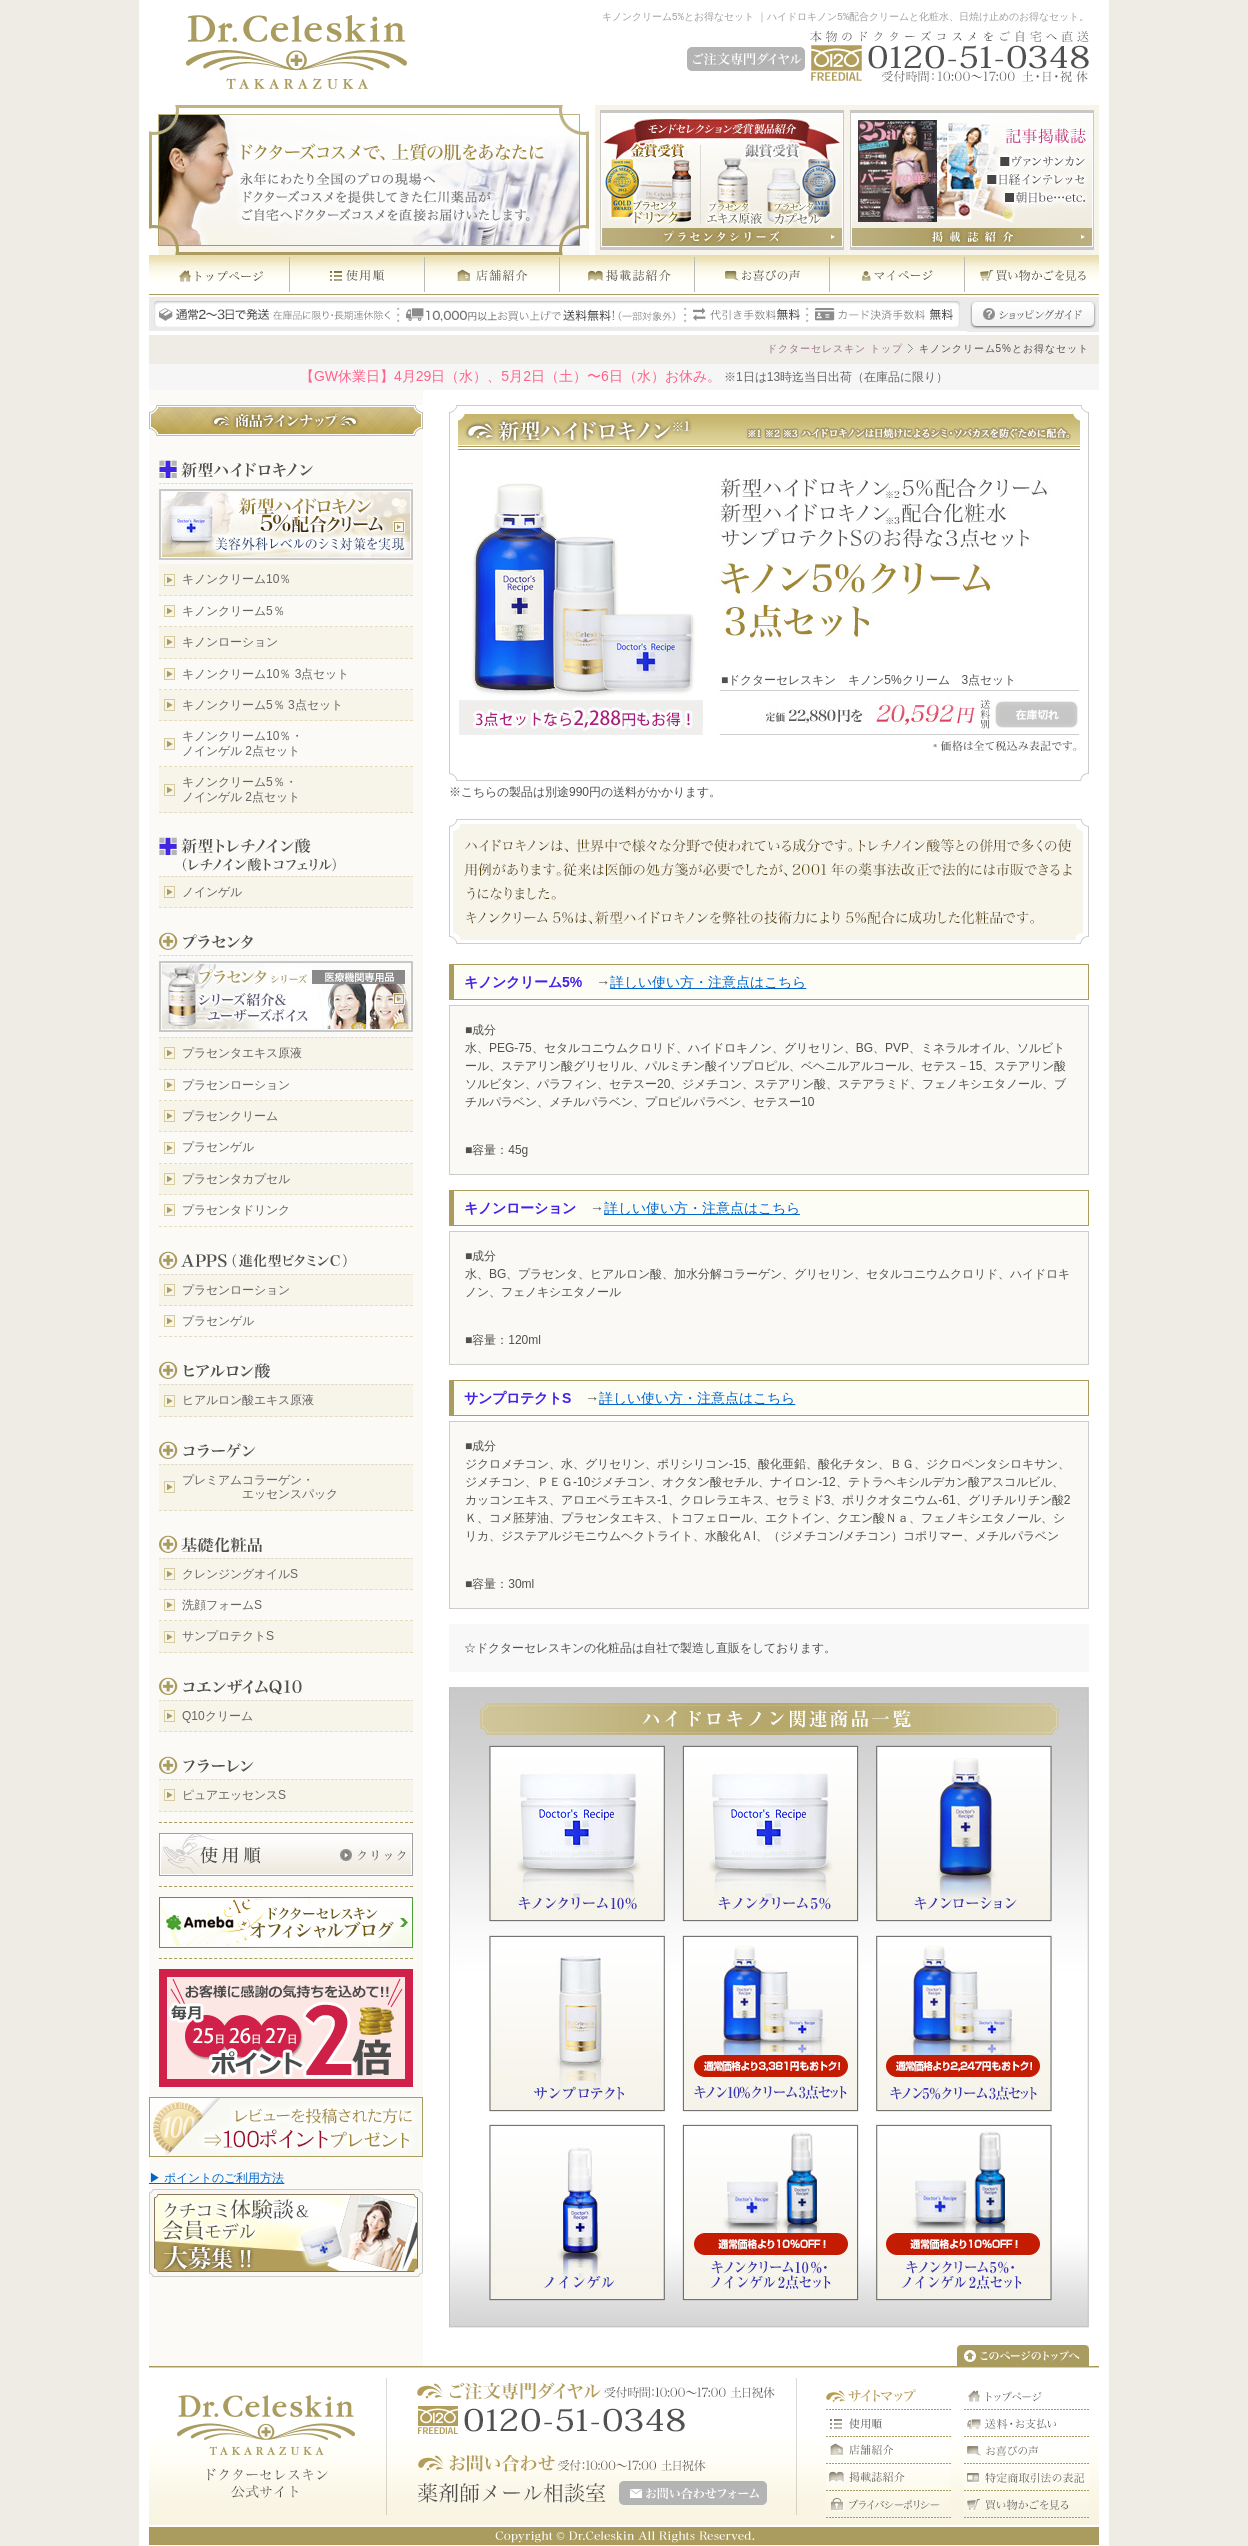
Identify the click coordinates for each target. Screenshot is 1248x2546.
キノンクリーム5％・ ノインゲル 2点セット (241, 789)
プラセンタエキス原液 (242, 1053)
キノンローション (230, 642)
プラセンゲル (218, 1147)
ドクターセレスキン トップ (835, 348)
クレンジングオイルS (240, 1574)
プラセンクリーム (230, 1116)
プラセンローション (236, 1085)
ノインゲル (212, 892)
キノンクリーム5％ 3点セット (262, 705)
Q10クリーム (217, 1716)
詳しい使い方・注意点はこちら (708, 982)
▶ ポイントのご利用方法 (216, 2178)
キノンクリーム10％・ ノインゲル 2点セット (242, 743)
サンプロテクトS (228, 1636)
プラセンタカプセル (236, 1179)
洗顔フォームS (222, 1605)
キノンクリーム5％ (233, 611)
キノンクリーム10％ (236, 579)
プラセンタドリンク (236, 1210)
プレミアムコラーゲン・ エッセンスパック (260, 1487)
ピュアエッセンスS (234, 1795)
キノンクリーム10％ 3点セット (265, 674)
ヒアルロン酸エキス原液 (248, 1400)
